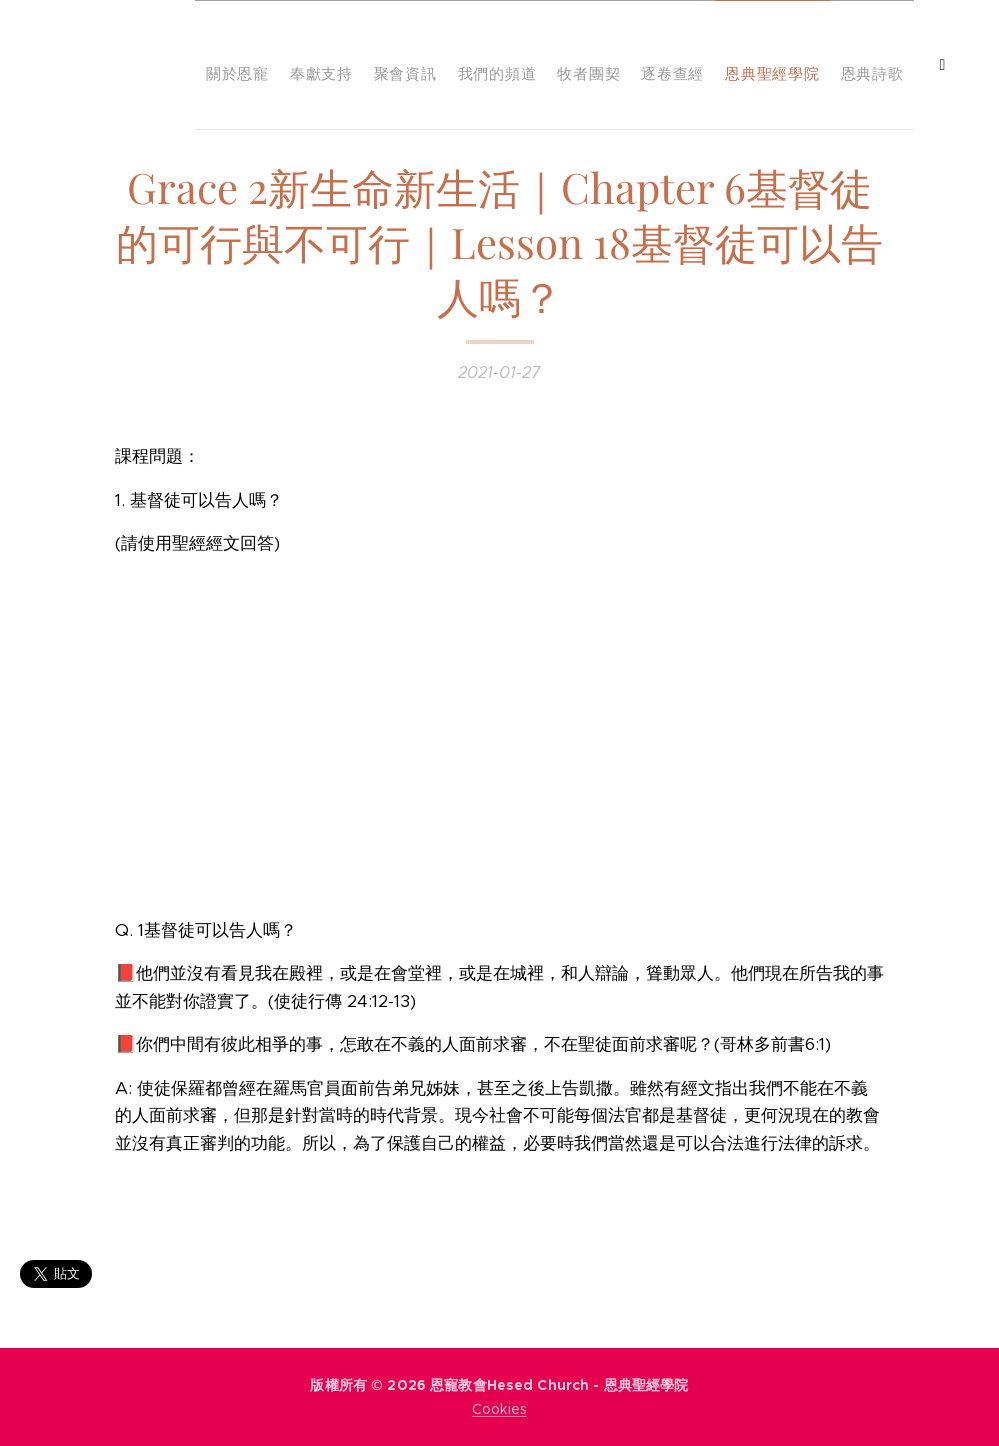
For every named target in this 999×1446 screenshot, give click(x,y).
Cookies (499, 1409)
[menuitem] (586, 65)
